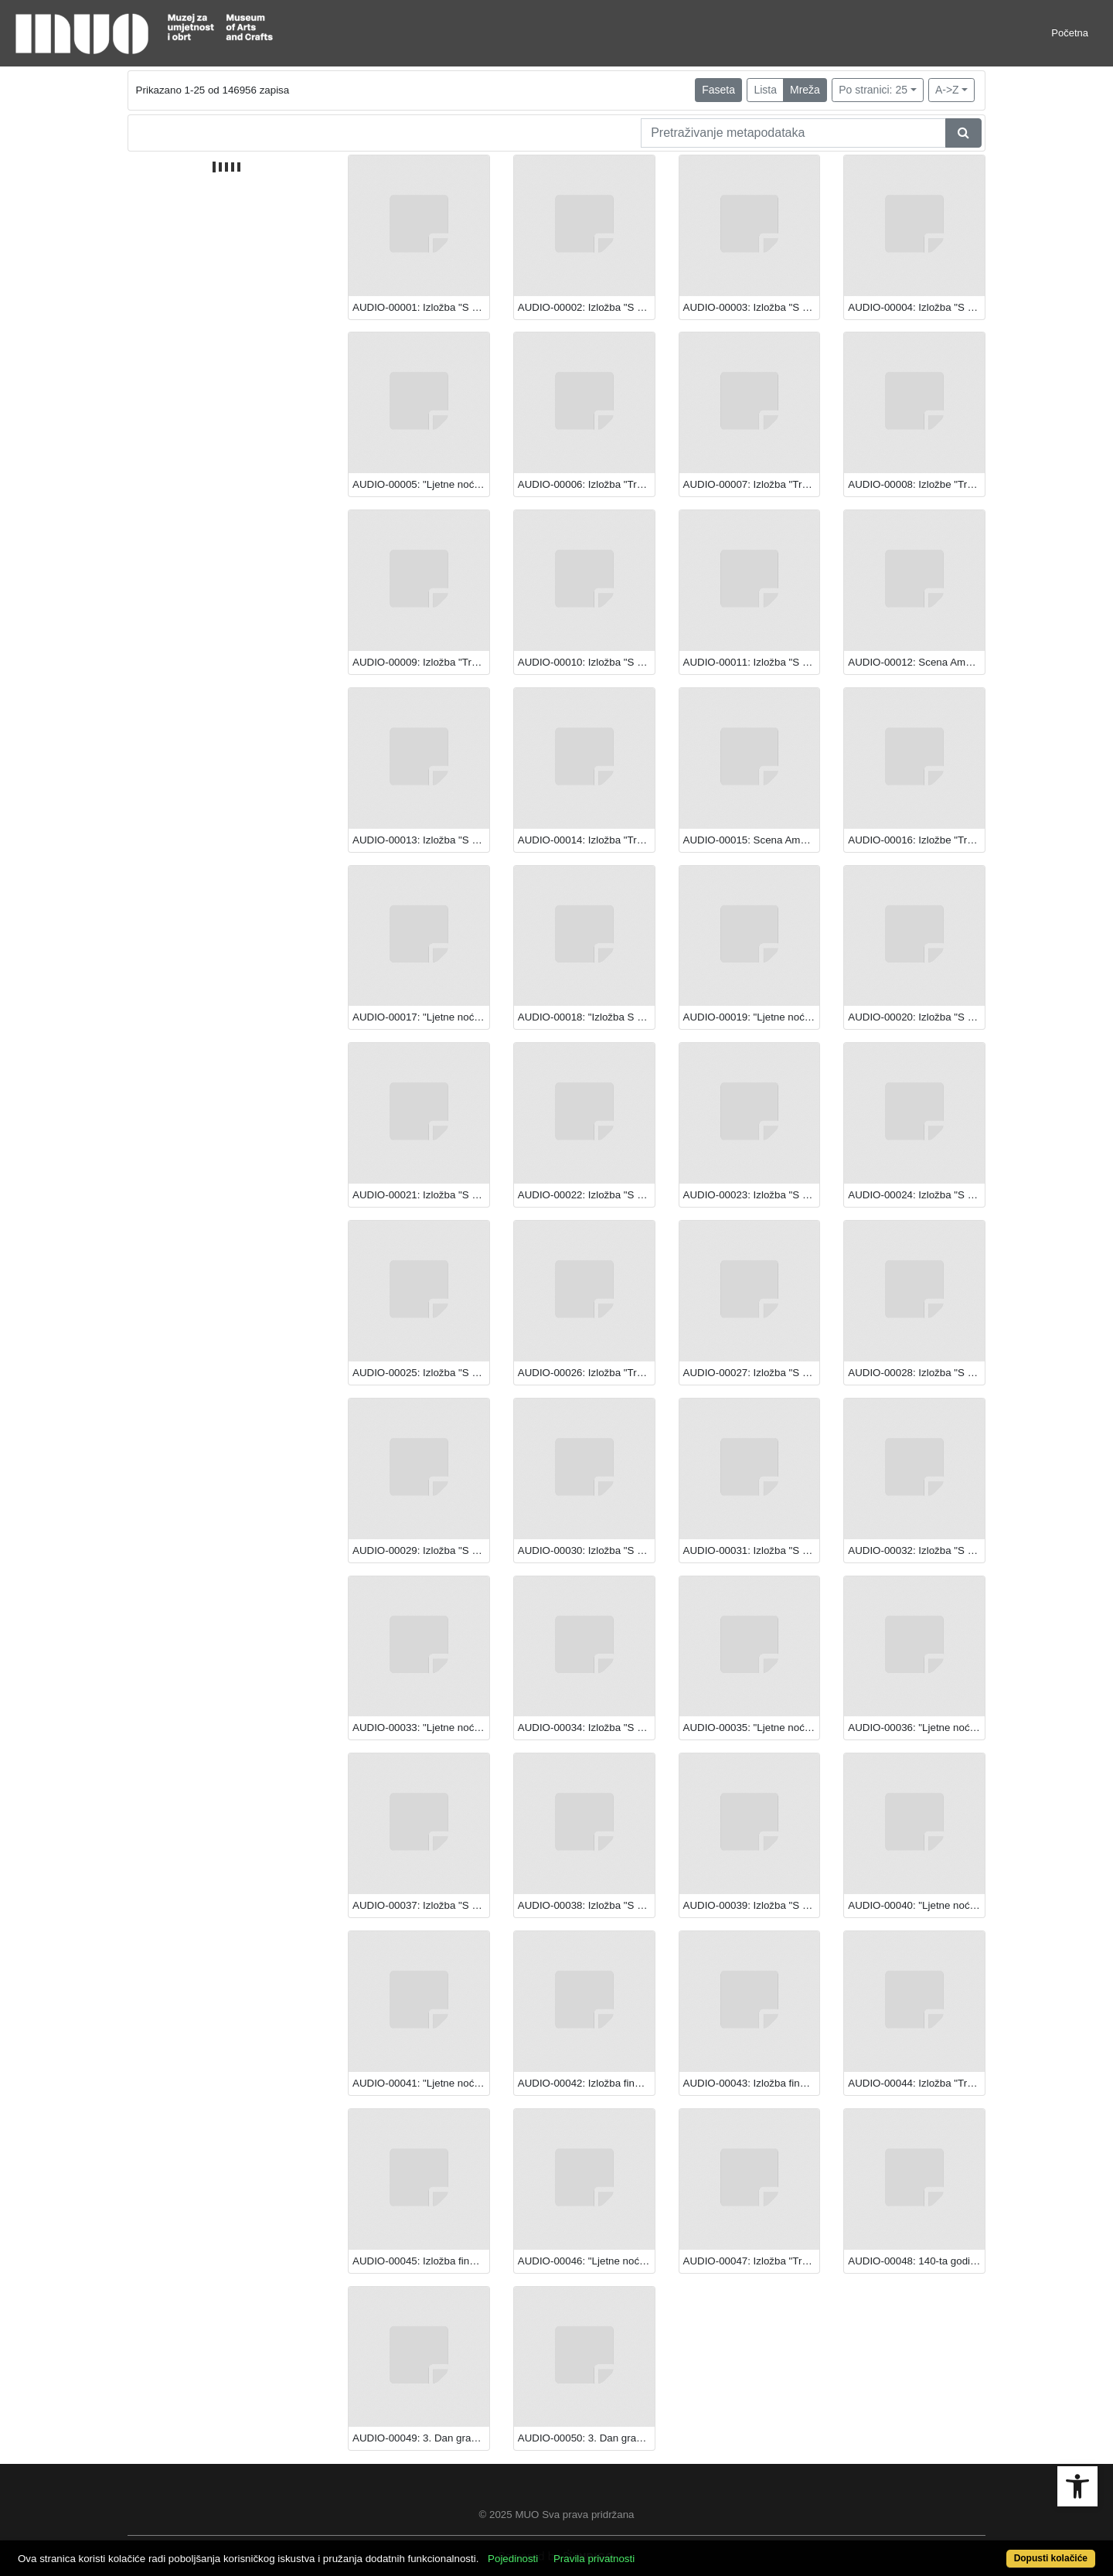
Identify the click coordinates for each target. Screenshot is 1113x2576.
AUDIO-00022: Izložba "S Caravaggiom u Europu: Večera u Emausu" (586, 1195)
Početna (1069, 33)
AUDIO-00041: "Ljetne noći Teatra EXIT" (420, 2083)
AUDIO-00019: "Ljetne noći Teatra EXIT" (751, 1017)
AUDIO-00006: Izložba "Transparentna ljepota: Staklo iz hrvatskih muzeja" (586, 484)
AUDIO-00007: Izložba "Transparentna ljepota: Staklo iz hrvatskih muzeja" (751, 484)
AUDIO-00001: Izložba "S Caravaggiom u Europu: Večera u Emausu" (420, 307)
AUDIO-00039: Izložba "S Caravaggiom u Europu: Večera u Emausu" (751, 1905)
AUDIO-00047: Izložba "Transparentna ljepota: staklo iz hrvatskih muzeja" (751, 2261)
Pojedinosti (513, 2558)
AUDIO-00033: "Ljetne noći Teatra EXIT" (420, 1727)
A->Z (947, 89)
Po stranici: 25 (873, 89)
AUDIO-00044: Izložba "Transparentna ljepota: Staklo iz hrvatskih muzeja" (916, 2083)
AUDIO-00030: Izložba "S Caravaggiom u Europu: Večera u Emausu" (586, 1550)
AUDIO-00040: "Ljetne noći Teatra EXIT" (916, 1905)
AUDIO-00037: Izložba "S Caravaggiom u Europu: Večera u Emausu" (420, 1905)
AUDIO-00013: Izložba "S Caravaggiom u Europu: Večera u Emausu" (420, 840)
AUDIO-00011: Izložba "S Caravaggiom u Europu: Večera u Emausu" (751, 662)
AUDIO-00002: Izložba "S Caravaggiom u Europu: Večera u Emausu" (586, 307)
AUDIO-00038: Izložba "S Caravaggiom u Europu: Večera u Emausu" (586, 1905)
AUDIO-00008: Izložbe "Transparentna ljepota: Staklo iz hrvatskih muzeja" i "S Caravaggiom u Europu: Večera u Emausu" (916, 484)
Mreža (805, 89)
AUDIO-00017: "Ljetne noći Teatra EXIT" (420, 1017)
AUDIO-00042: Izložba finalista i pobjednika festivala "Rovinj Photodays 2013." (586, 2083)
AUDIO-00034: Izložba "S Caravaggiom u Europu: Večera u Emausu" (586, 1727)
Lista (765, 89)
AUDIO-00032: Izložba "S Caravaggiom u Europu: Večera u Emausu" (916, 1550)
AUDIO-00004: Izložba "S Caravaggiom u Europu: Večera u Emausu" (916, 307)
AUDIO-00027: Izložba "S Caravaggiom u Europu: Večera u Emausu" (751, 1372)
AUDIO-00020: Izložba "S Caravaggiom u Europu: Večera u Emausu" (916, 1017)
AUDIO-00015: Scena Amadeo (751, 840)
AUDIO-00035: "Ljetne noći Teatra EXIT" (751, 1727)
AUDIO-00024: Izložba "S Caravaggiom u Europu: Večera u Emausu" (916, 1195)
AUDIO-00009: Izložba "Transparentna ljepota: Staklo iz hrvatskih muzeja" (420, 662)
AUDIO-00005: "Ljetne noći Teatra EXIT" (420, 484)
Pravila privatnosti (594, 2558)
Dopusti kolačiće (1050, 2558)
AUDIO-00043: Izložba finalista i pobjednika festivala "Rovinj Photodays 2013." (751, 2083)
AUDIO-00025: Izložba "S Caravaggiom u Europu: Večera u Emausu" (420, 1372)
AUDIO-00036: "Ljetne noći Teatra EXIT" (916, 1727)
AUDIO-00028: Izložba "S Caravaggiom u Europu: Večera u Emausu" (916, 1372)
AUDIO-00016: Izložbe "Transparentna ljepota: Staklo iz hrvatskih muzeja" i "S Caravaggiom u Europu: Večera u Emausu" (916, 840)
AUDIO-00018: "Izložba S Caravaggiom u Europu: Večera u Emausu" (586, 1017)
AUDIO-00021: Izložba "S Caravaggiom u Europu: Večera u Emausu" (420, 1195)
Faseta (718, 89)
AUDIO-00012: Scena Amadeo (916, 662)
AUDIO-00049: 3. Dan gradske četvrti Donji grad (420, 2438)
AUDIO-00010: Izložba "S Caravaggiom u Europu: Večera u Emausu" (586, 662)
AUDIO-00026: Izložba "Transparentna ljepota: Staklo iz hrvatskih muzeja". (586, 1372)
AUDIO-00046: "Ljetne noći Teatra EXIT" (586, 2261)
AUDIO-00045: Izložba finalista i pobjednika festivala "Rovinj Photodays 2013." (420, 2261)
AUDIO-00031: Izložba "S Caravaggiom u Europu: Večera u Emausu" (751, 1550)
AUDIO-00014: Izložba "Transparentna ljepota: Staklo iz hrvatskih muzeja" (586, 840)
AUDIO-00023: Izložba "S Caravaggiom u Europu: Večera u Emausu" (751, 1195)
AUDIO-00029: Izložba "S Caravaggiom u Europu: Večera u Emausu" (420, 1550)
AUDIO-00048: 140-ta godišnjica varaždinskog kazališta (916, 2261)
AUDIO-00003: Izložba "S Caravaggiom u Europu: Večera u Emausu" (751, 307)
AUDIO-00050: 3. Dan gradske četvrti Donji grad (586, 2438)
